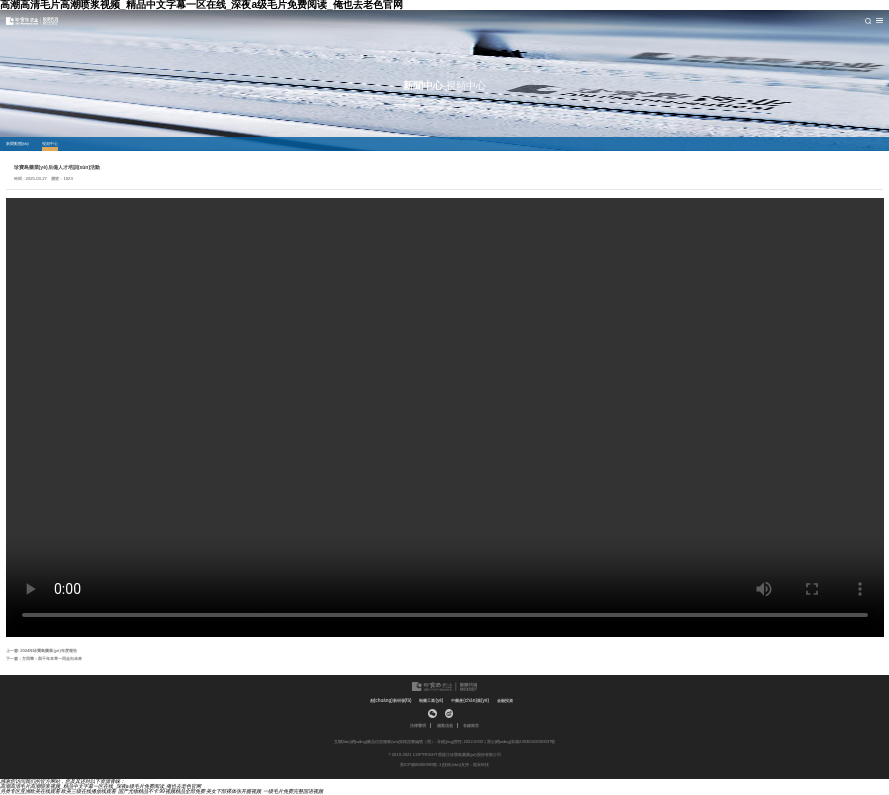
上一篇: (41, 651)
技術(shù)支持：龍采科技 (465, 764)
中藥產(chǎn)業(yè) (470, 700)
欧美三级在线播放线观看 (88, 791)
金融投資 (505, 700)
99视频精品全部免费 (182, 791)
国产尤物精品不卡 (138, 791)
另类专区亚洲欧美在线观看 (30, 791)
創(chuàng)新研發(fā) (391, 700)
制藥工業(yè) (431, 700)
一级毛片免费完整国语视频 (293, 791)
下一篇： (44, 659)
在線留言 (471, 726)
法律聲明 (418, 726)
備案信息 (445, 726)
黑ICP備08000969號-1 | (421, 764)
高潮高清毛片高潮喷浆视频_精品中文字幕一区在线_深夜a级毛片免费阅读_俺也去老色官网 (100, 786)
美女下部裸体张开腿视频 (233, 791)
